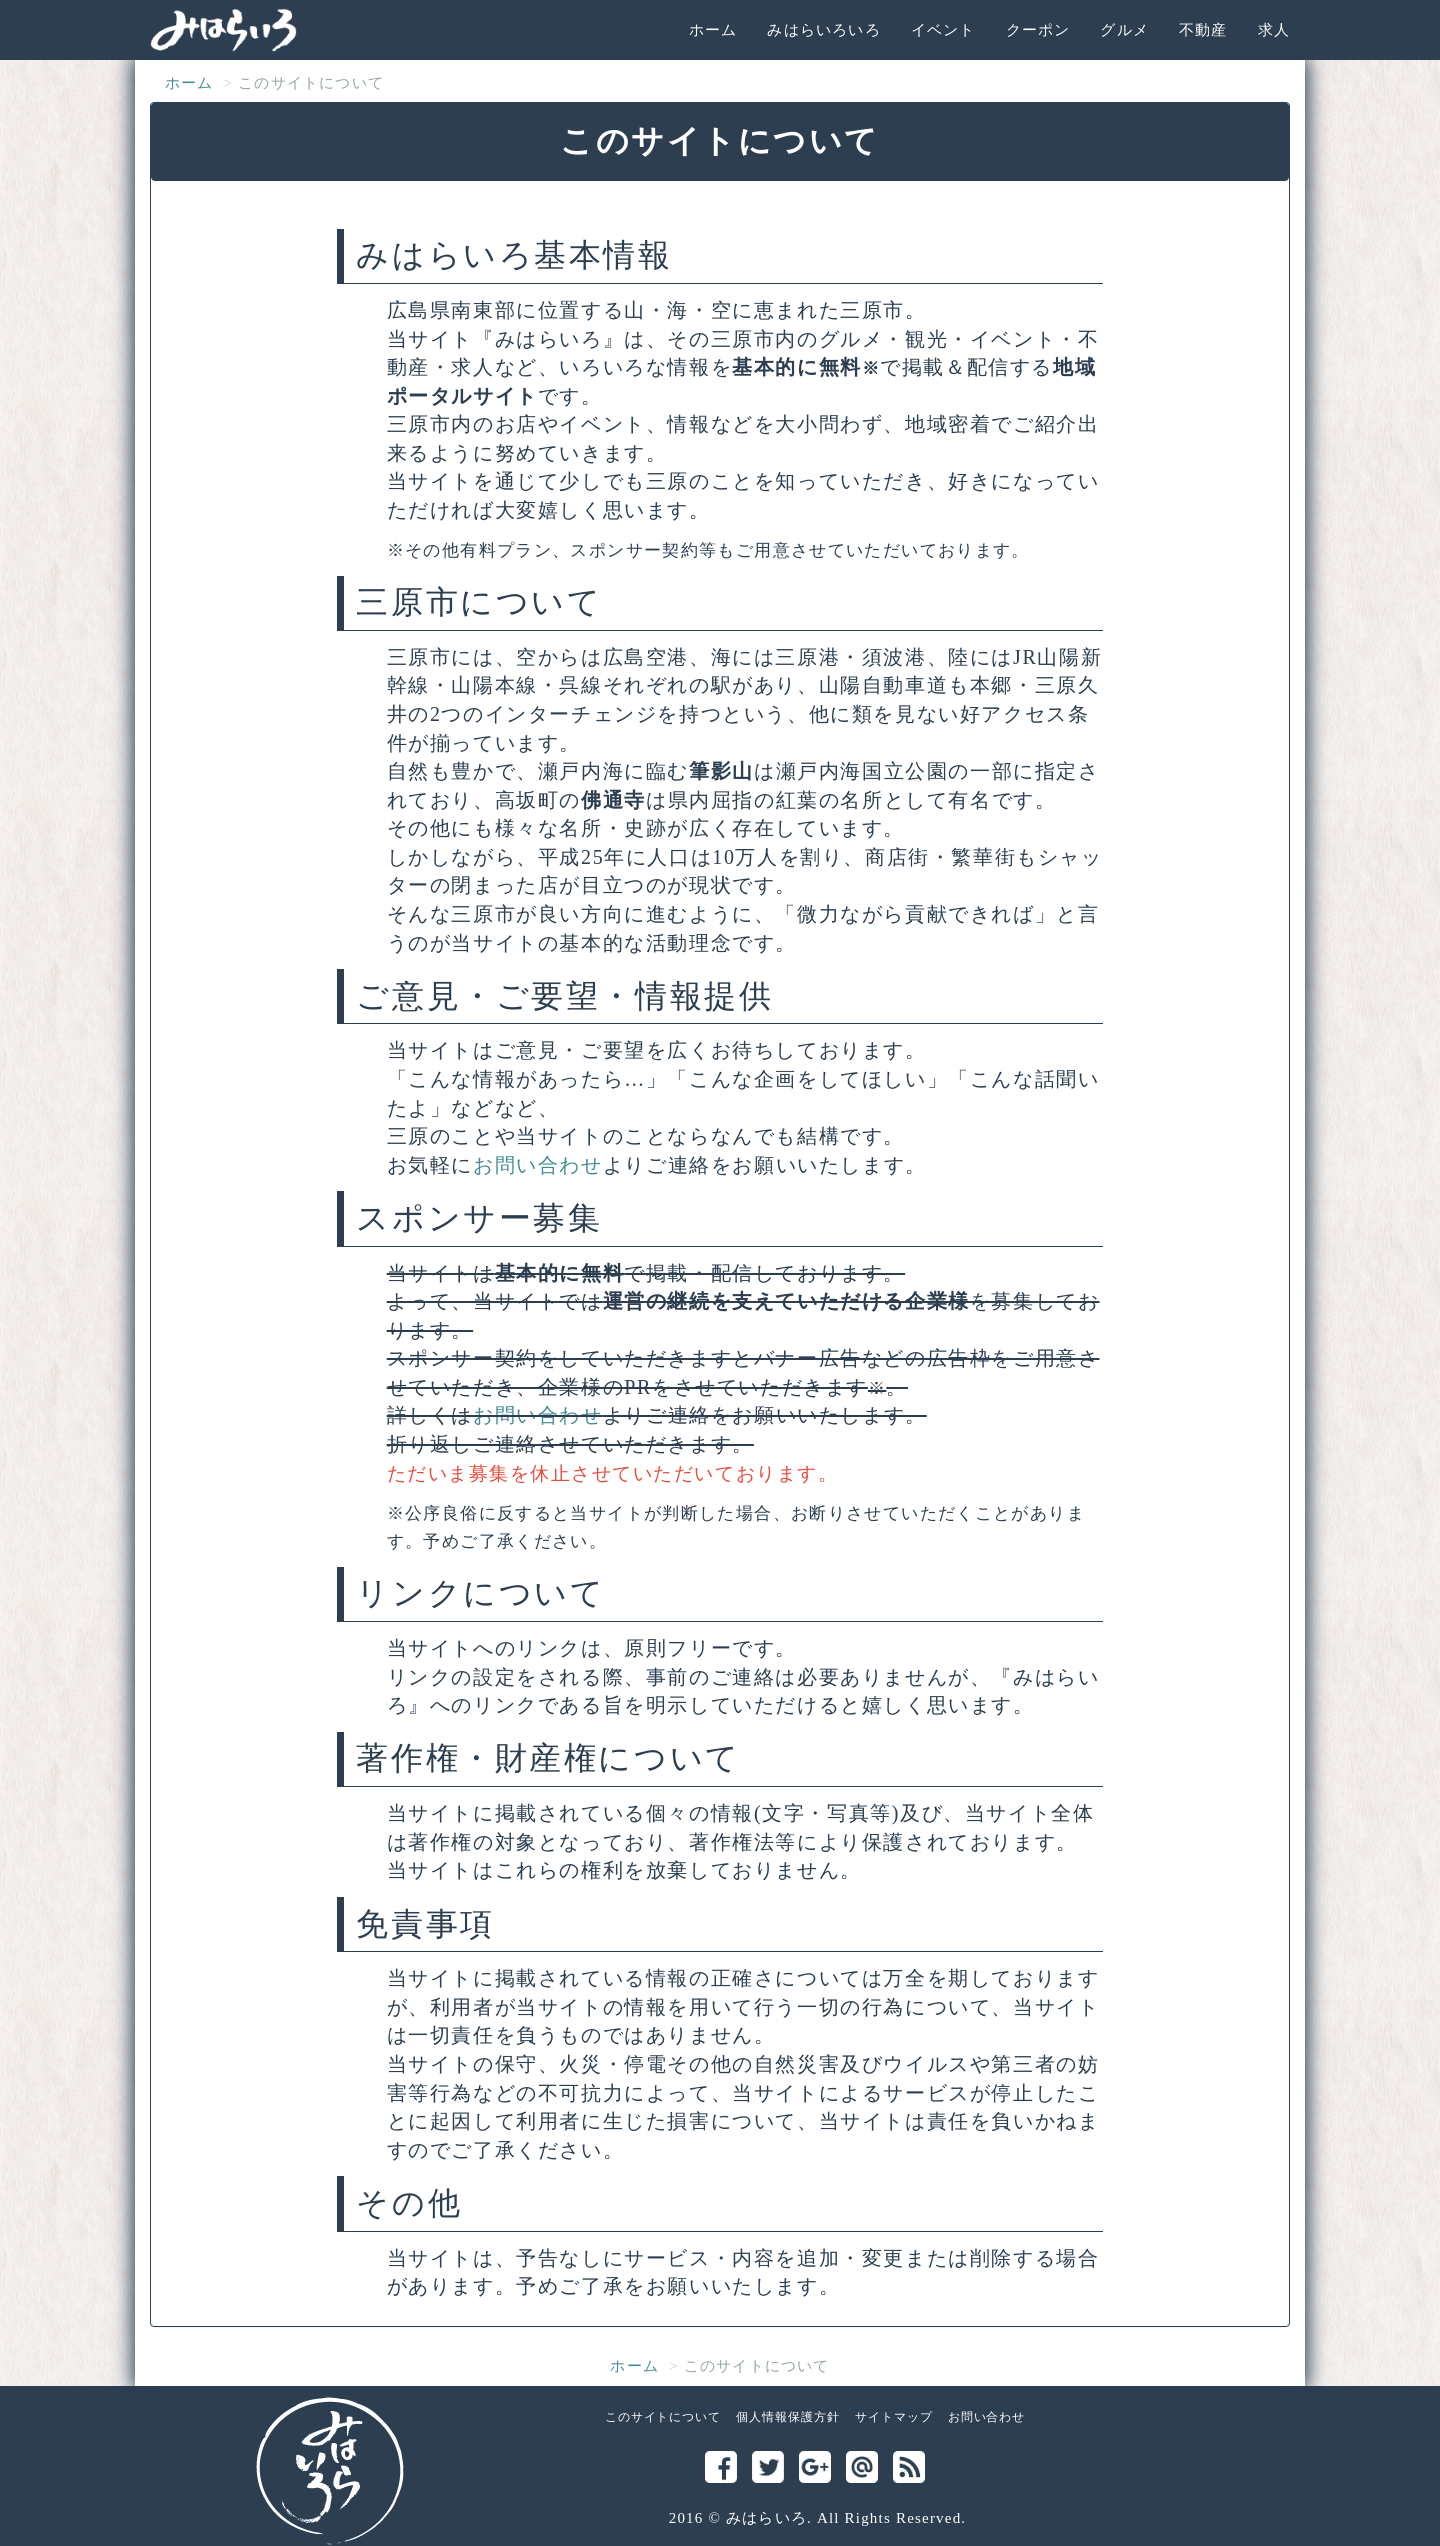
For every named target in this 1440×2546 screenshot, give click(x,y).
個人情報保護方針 (788, 2417)
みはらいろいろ (823, 30)
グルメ (1124, 30)
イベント (943, 30)
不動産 (1203, 30)
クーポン (1038, 30)
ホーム (713, 30)
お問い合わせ (538, 1165)
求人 (1274, 30)
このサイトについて (663, 2417)
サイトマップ (894, 2417)
